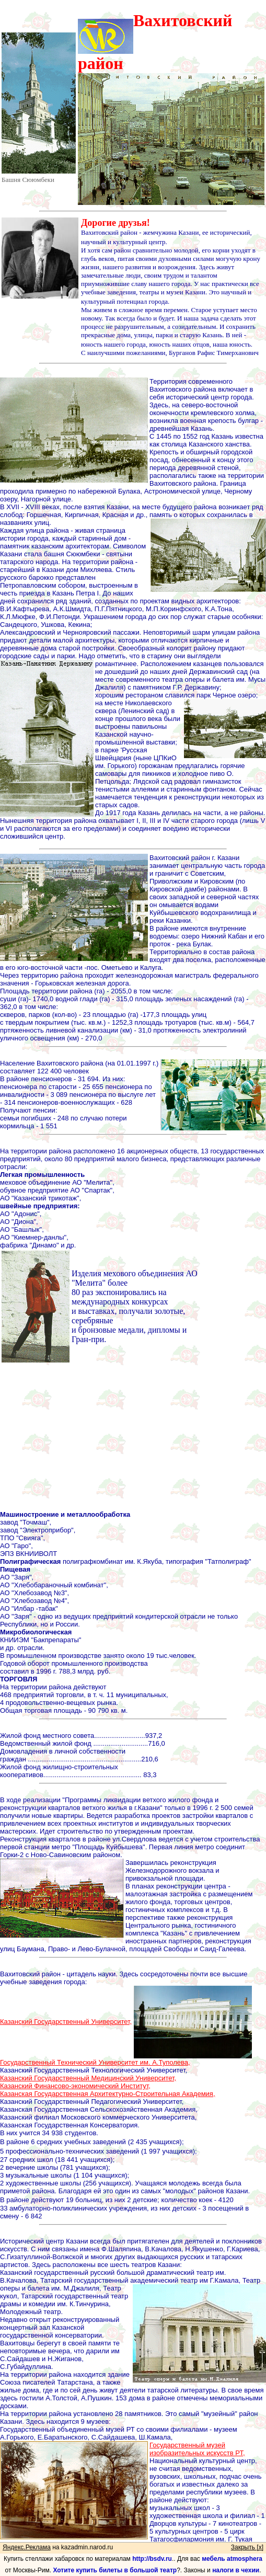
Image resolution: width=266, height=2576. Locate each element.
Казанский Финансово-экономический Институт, (75, 2086)
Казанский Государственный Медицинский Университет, (88, 2078)
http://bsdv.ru (152, 2558)
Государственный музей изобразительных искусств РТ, (197, 2449)
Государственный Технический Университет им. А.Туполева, (95, 2062)
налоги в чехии (235, 2570)
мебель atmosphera (232, 2558)
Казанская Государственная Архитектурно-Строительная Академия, (107, 2094)
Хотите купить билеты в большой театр (115, 2570)
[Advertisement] (133, 1437)
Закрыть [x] (247, 2547)
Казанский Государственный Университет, (66, 2021)
